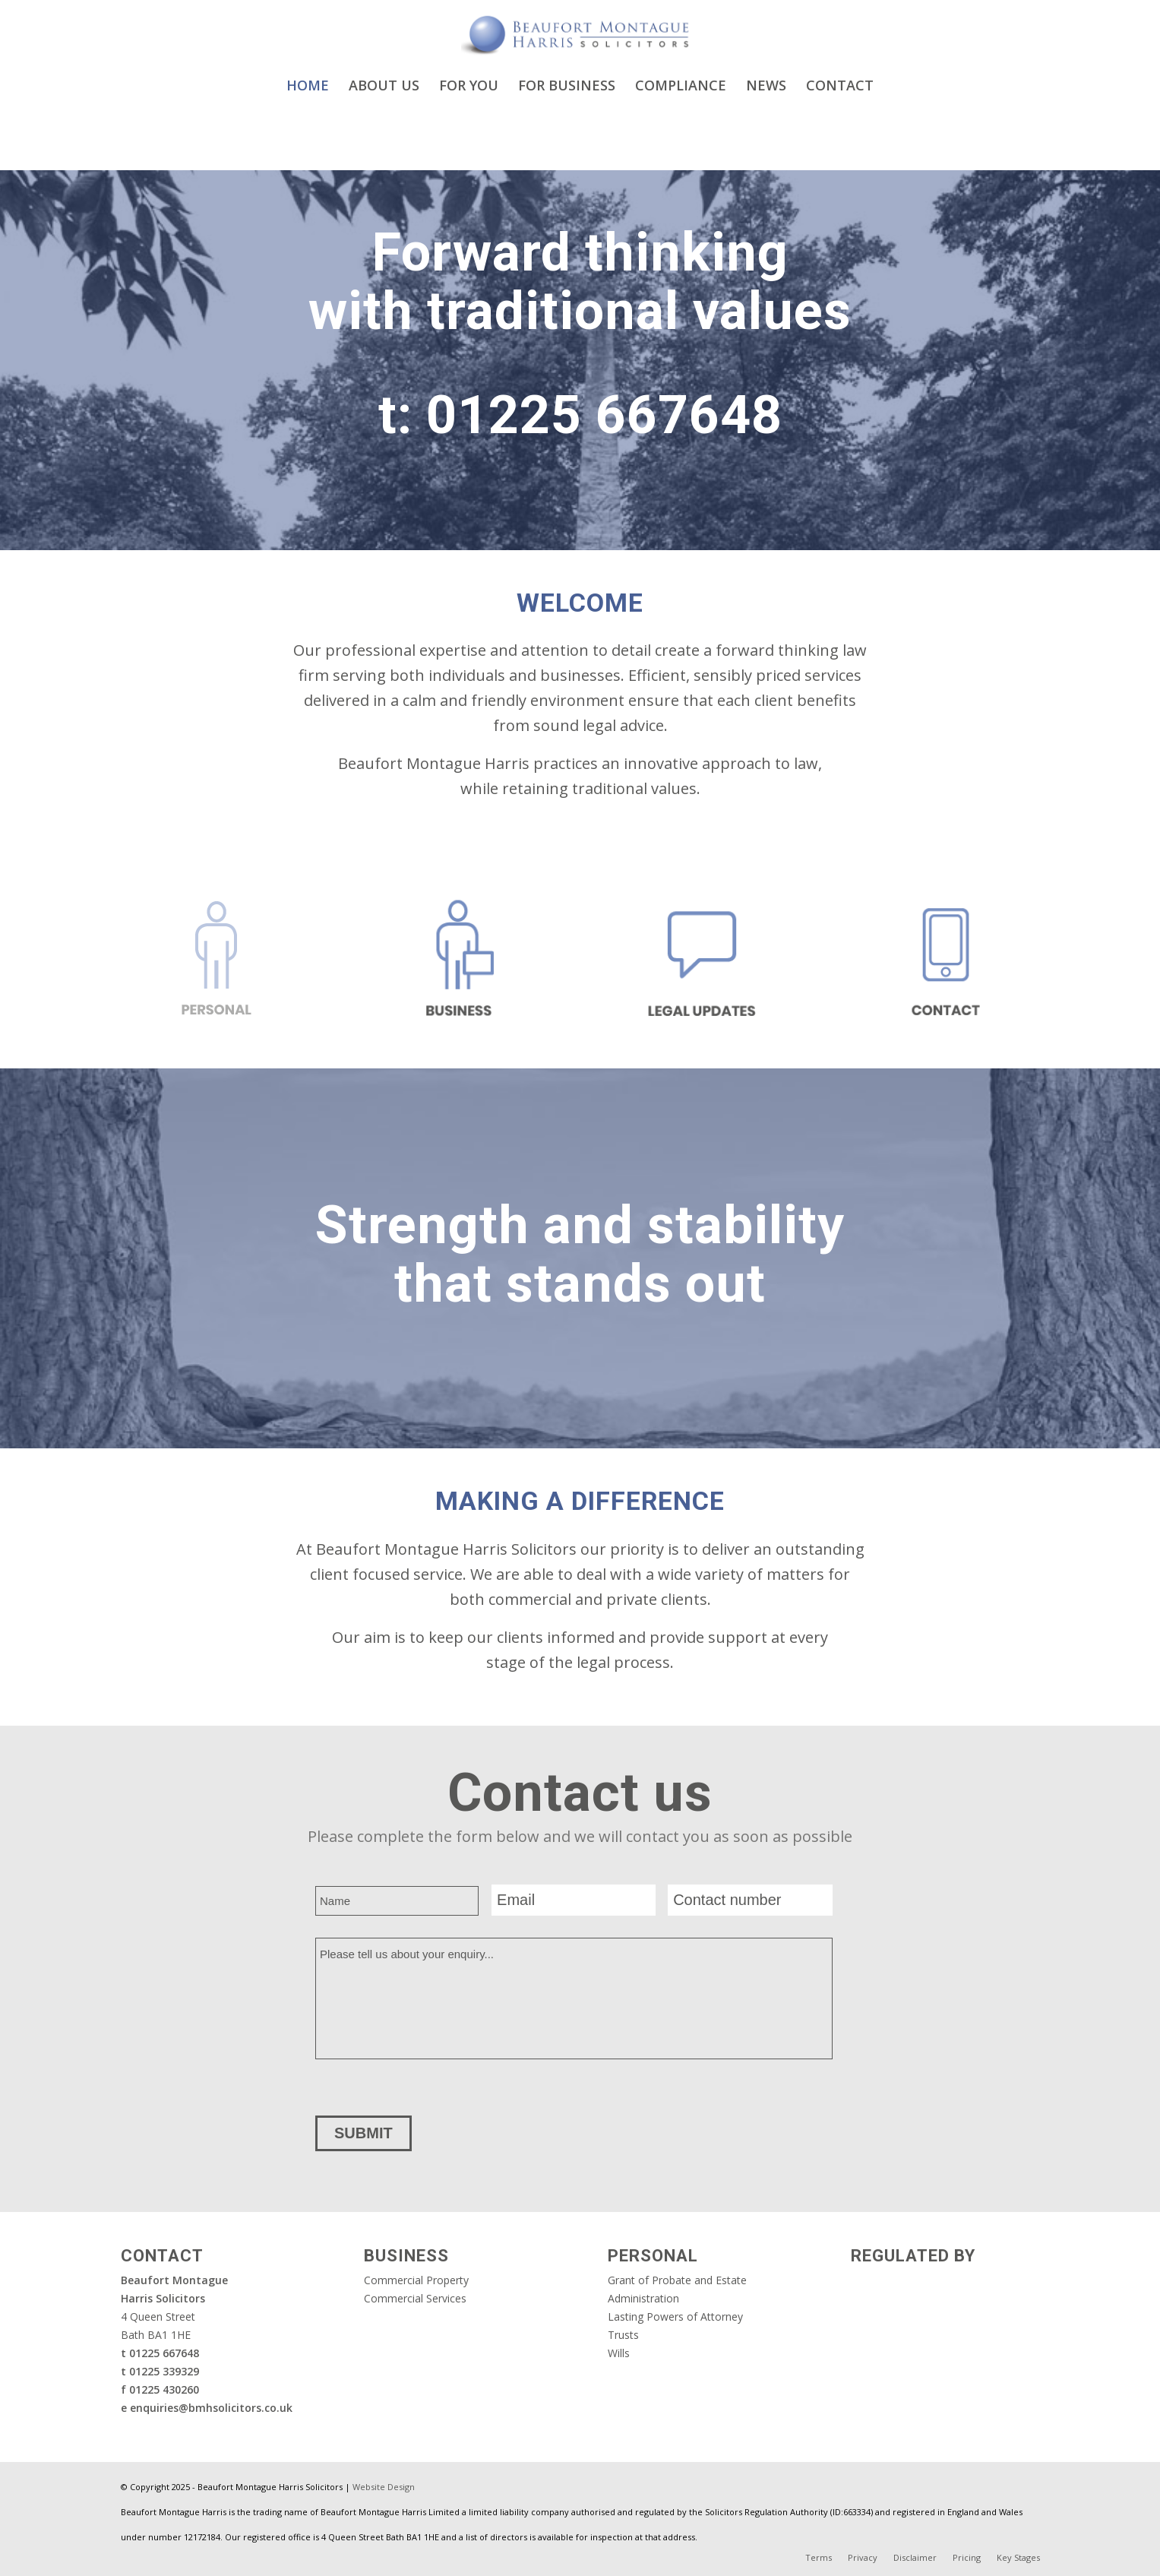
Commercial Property (416, 2280)
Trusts (623, 2335)
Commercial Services (415, 2298)
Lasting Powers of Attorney (675, 2316)
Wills (619, 2353)
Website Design (383, 2486)
